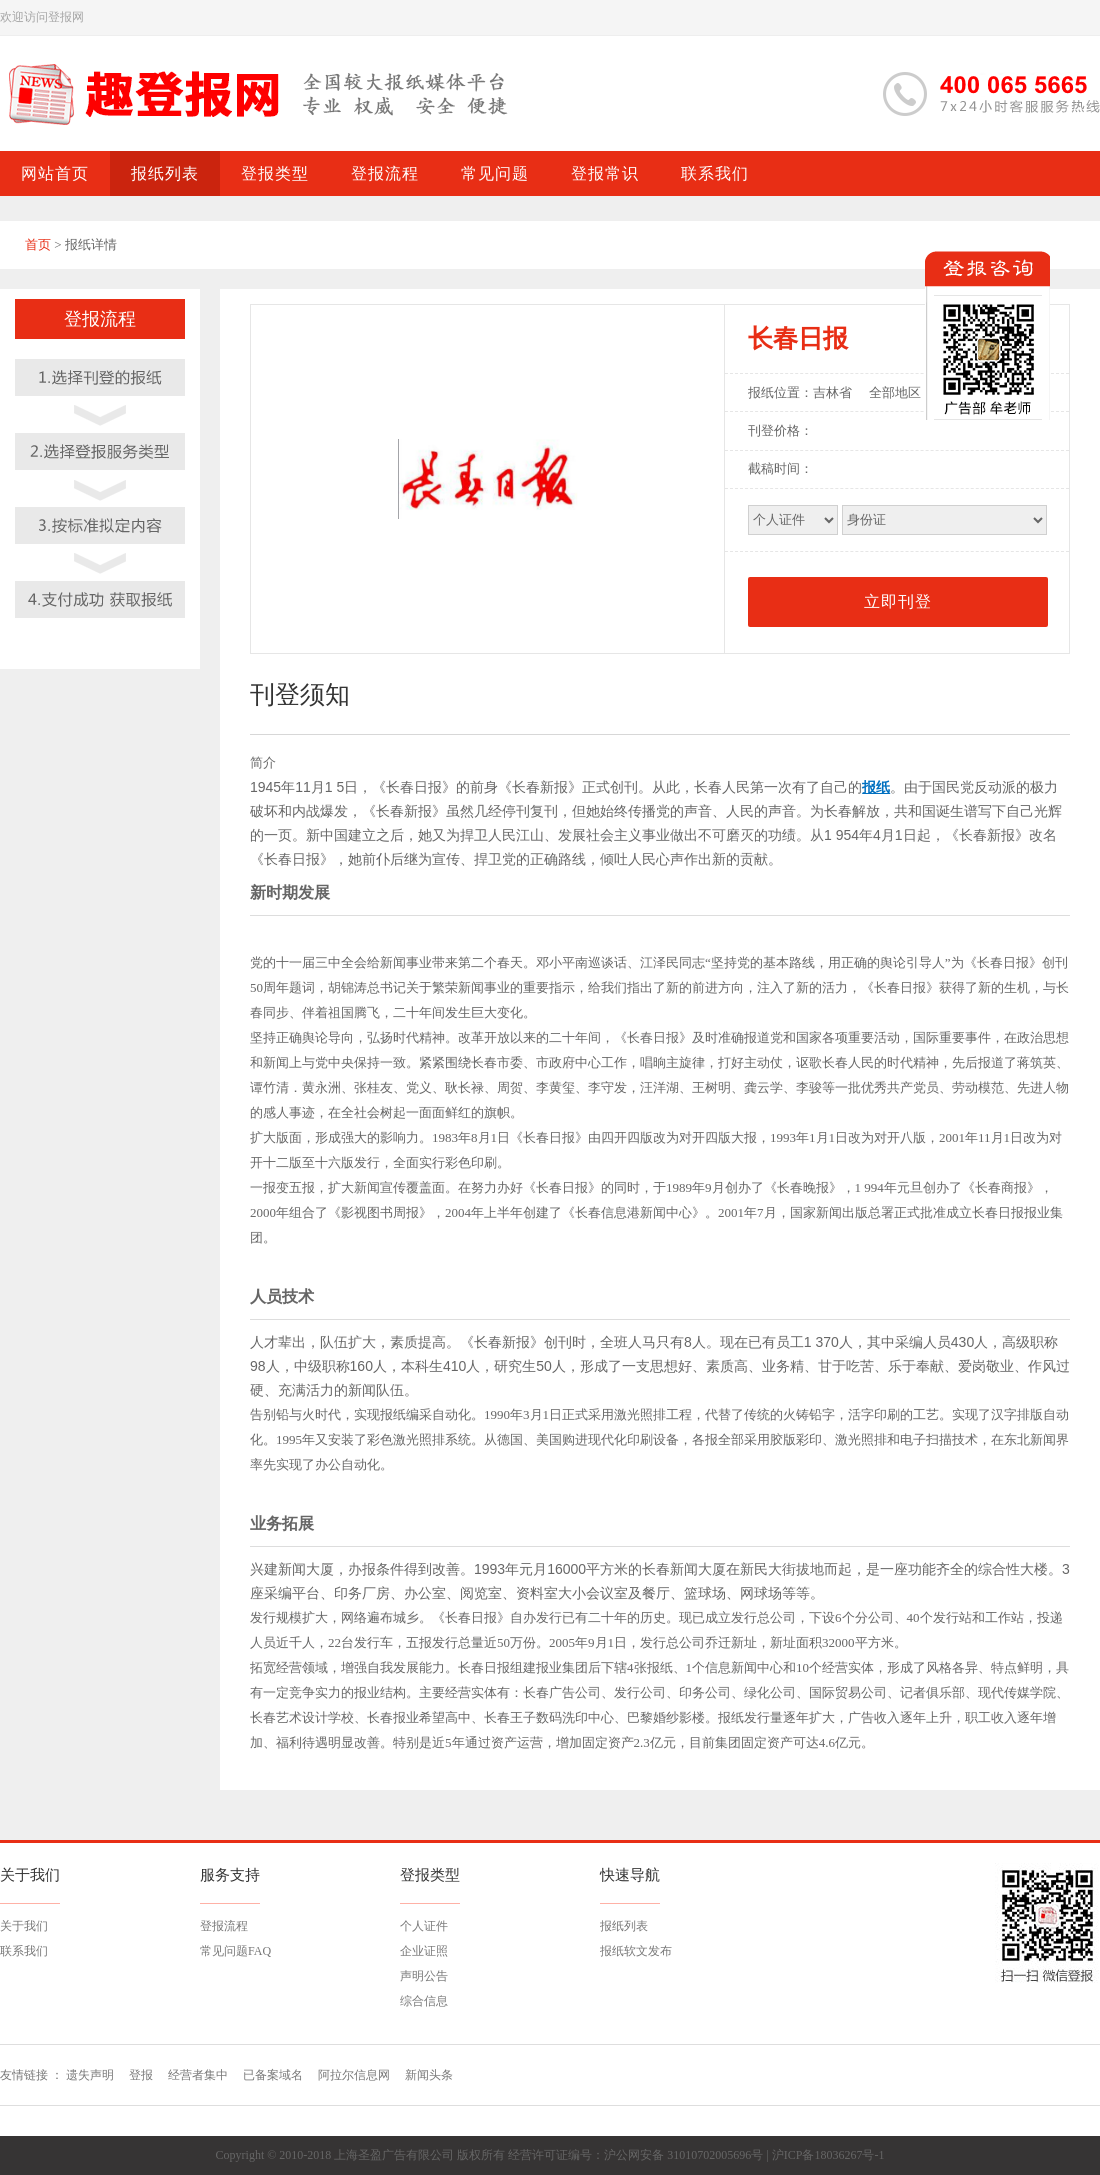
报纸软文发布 (636, 1951)
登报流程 (224, 1926)
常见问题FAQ (235, 1951)
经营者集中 (198, 2075)
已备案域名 (273, 2075)
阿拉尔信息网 (354, 2075)
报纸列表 (624, 1926)
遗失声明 (90, 2075)
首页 (38, 244)
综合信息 (424, 2001)
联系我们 (24, 1951)
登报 (141, 2075)
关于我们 (24, 1926)
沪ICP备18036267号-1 (828, 2155)
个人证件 (424, 1926)
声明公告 (424, 1976)
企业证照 (424, 1951)
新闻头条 (429, 2075)
